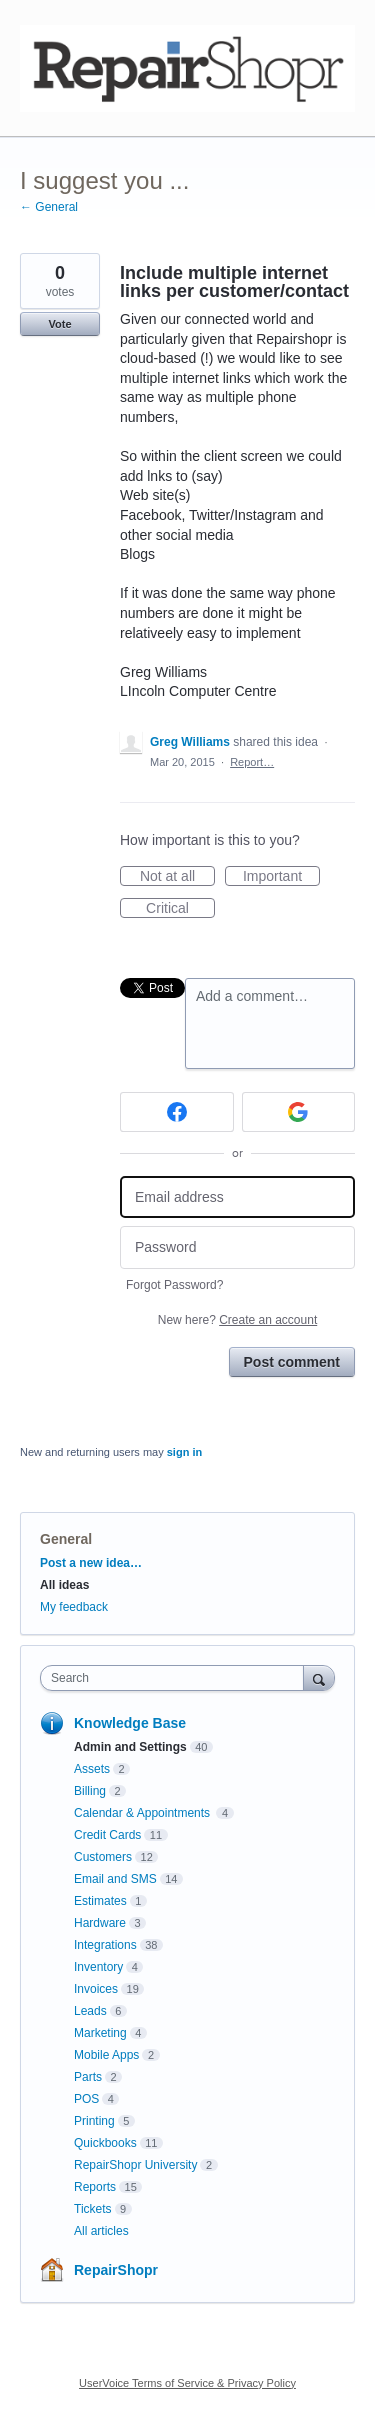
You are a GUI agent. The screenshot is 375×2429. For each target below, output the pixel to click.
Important (281, 877)
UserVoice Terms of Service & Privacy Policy (187, 2383)
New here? (237, 1320)
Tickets (93, 2209)
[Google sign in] (299, 1112)
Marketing (100, 2033)
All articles (101, 2231)
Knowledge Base (130, 1723)
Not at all (177, 877)
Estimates (100, 1901)
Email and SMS (115, 1879)
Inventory (98, 1967)
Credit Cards (107, 1835)
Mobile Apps (106, 2055)
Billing (90, 1791)
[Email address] (237, 1197)
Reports (95, 2187)
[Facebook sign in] (177, 1112)
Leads (90, 2011)
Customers (103, 1857)
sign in (184, 1452)
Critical (180, 909)
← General (49, 207)
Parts (88, 2077)
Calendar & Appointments (143, 1813)
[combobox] (176, 1678)
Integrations (105, 1945)
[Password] (237, 1247)
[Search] (319, 1677)
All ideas (64, 1585)
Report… (252, 762)
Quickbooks (105, 2143)
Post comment (292, 1362)
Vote (59, 324)
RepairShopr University (135, 2165)
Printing (94, 2121)
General (66, 1539)
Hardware (100, 1923)
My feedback (74, 1607)
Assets (92, 1769)
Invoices (96, 1989)
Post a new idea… (91, 1563)
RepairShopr (116, 2270)
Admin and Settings (130, 1747)
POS (86, 2099)
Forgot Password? (174, 1285)
